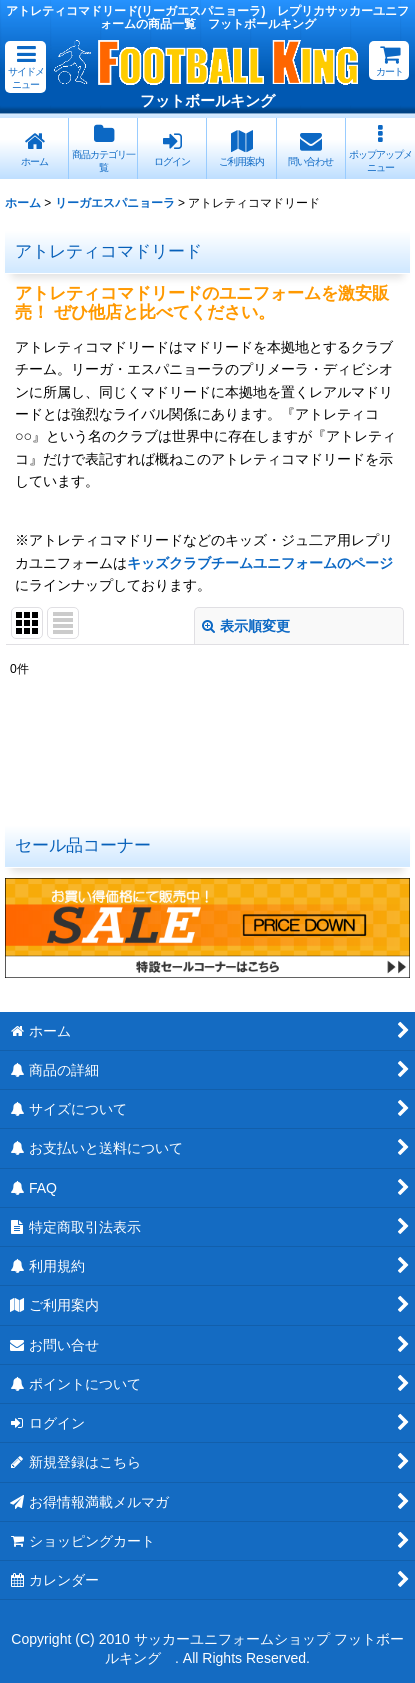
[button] (25, 67)
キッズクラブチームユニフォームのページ (260, 563)
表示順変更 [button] (246, 626)
